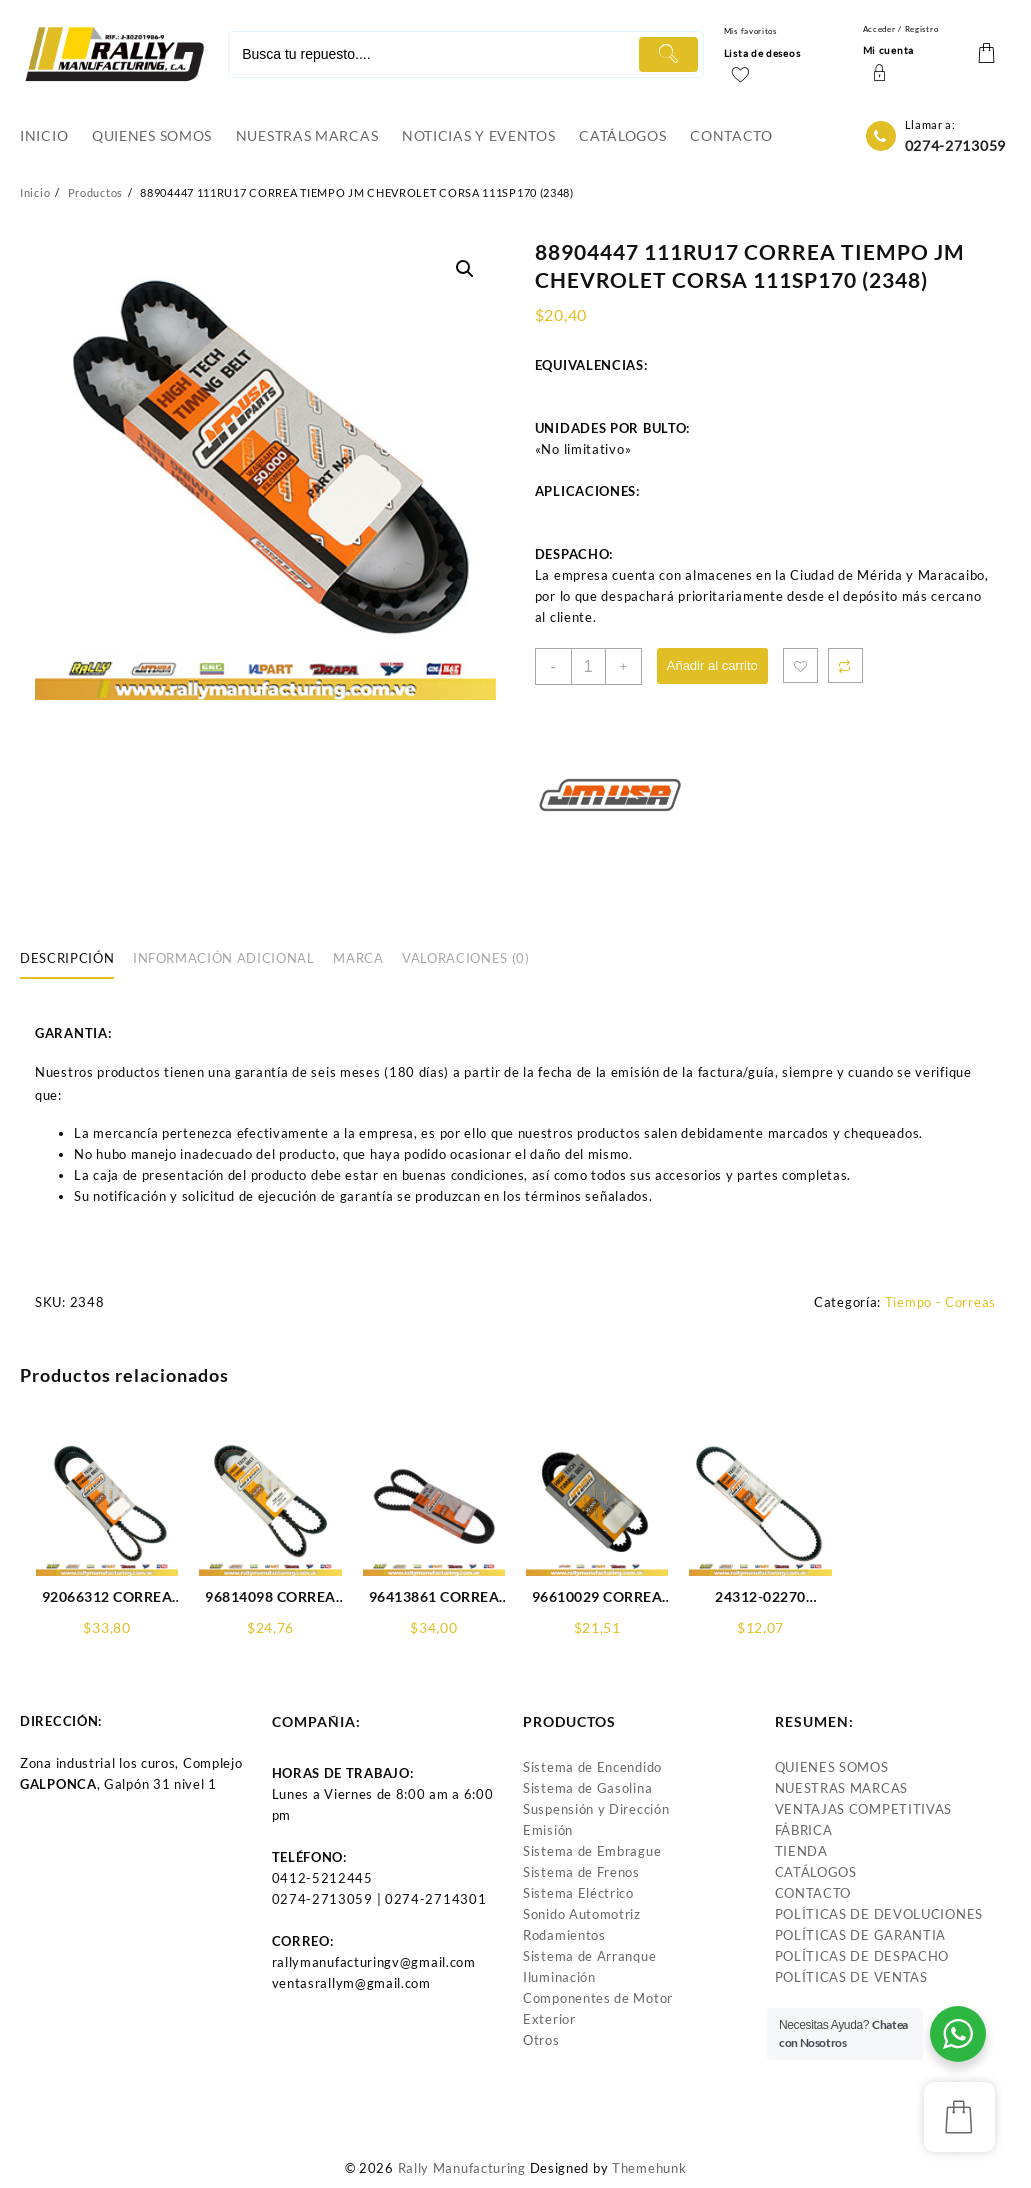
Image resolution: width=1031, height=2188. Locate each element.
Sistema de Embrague (592, 1851)
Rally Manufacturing (462, 2168)
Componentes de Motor (598, 1998)
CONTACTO (813, 1893)
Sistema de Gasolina (587, 1788)
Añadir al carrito (712, 665)
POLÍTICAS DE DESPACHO (862, 1956)
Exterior (549, 2019)
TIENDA (801, 1851)
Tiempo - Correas (940, 1302)
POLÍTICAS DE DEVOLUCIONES (879, 1914)
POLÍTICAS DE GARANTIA (861, 1935)
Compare (845, 665)
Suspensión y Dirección (596, 1809)
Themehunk (649, 2168)
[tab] (74, 959)
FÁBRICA (804, 1830)
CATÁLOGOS (816, 1872)
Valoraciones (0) (465, 958)
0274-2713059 (955, 145)
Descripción (67, 958)
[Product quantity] (588, 666)
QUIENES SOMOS (832, 1767)
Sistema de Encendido (592, 1767)
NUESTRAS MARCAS (842, 1788)
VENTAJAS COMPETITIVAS (864, 1809)
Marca (358, 958)
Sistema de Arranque (589, 1956)
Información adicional (224, 958)
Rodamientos (564, 1935)
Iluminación (559, 1977)
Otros (541, 2040)
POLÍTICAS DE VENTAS (851, 1977)
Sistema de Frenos (581, 1872)
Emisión (548, 1830)
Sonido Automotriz (582, 1914)
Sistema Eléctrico (578, 1893)
